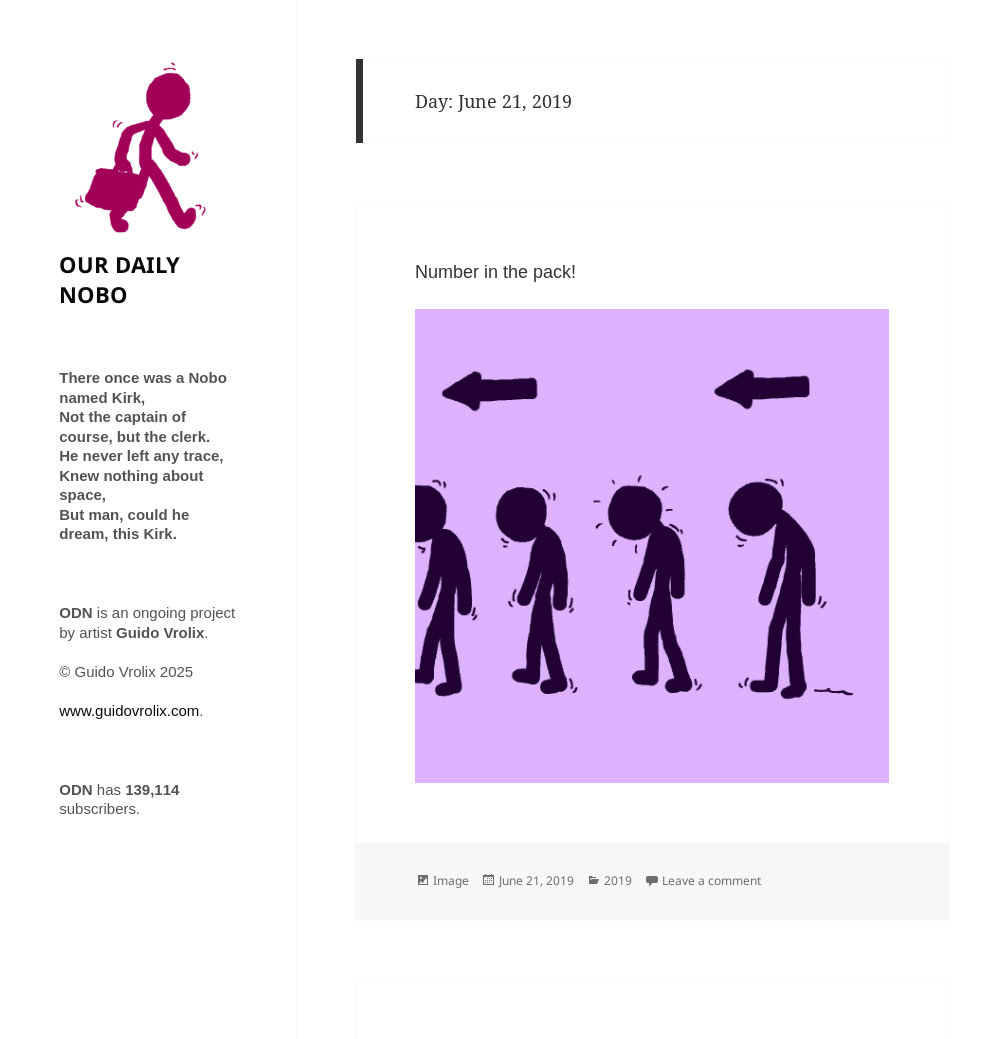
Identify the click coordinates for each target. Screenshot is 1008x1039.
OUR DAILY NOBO (119, 279)
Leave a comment (711, 880)
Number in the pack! (495, 272)
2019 (618, 880)
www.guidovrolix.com (129, 710)
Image (451, 880)
